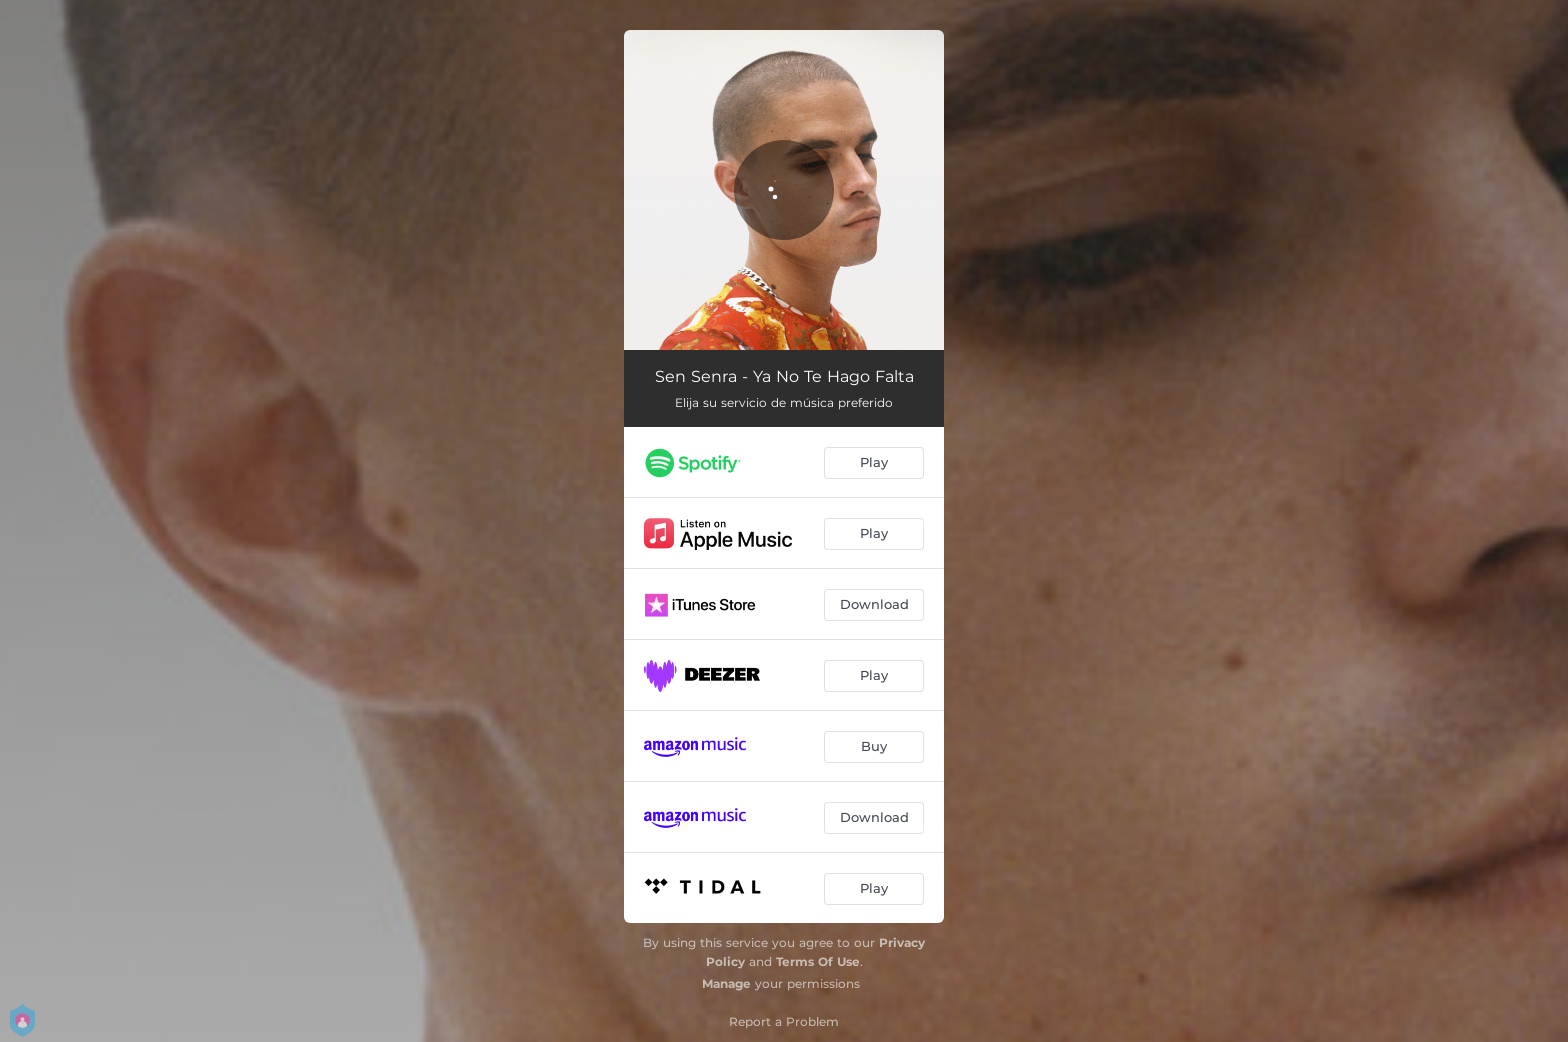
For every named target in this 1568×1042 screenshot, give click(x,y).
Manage (726, 983)
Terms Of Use (818, 961)
